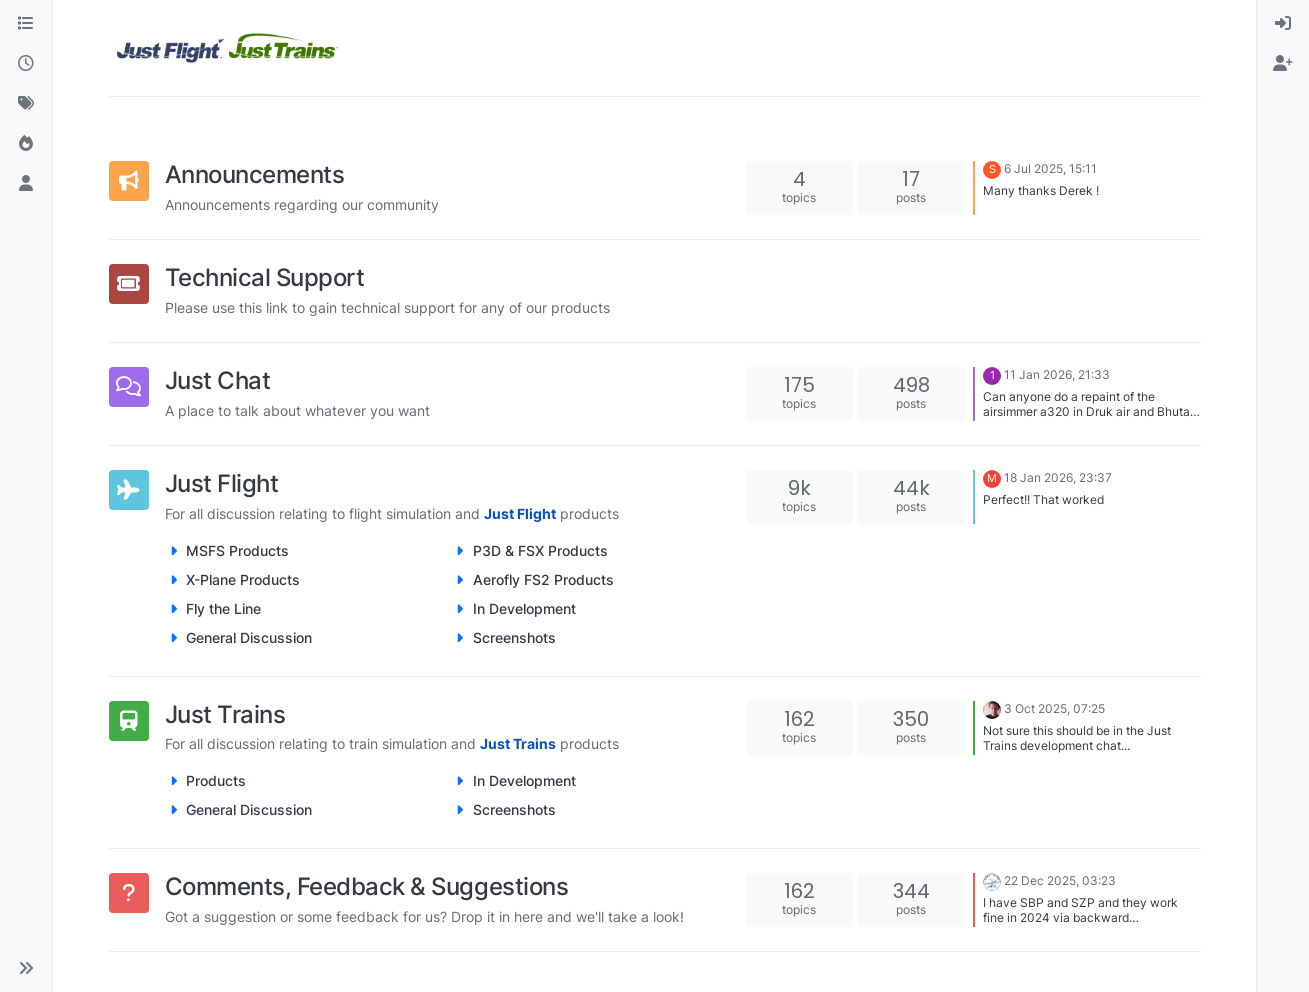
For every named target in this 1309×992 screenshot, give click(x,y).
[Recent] (26, 64)
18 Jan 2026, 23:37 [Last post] (1058, 477)
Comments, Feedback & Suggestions (367, 886)
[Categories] (26, 24)
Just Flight (222, 483)
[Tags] (26, 104)
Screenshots (514, 637)
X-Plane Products (243, 579)
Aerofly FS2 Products (543, 579)
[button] (26, 968)
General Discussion (249, 637)
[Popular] (26, 144)
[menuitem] (1283, 24)
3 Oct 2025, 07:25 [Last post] (1054, 708)
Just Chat (218, 380)
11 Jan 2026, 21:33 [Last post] (1057, 374)
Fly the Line (223, 608)
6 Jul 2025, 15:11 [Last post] (1050, 168)
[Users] (26, 184)
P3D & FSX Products (540, 550)
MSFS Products (237, 550)
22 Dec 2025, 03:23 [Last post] (1060, 881)
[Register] (1283, 64)
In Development (524, 608)
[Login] (1283, 24)
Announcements (255, 174)
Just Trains (225, 714)
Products (216, 780)
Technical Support (265, 277)
